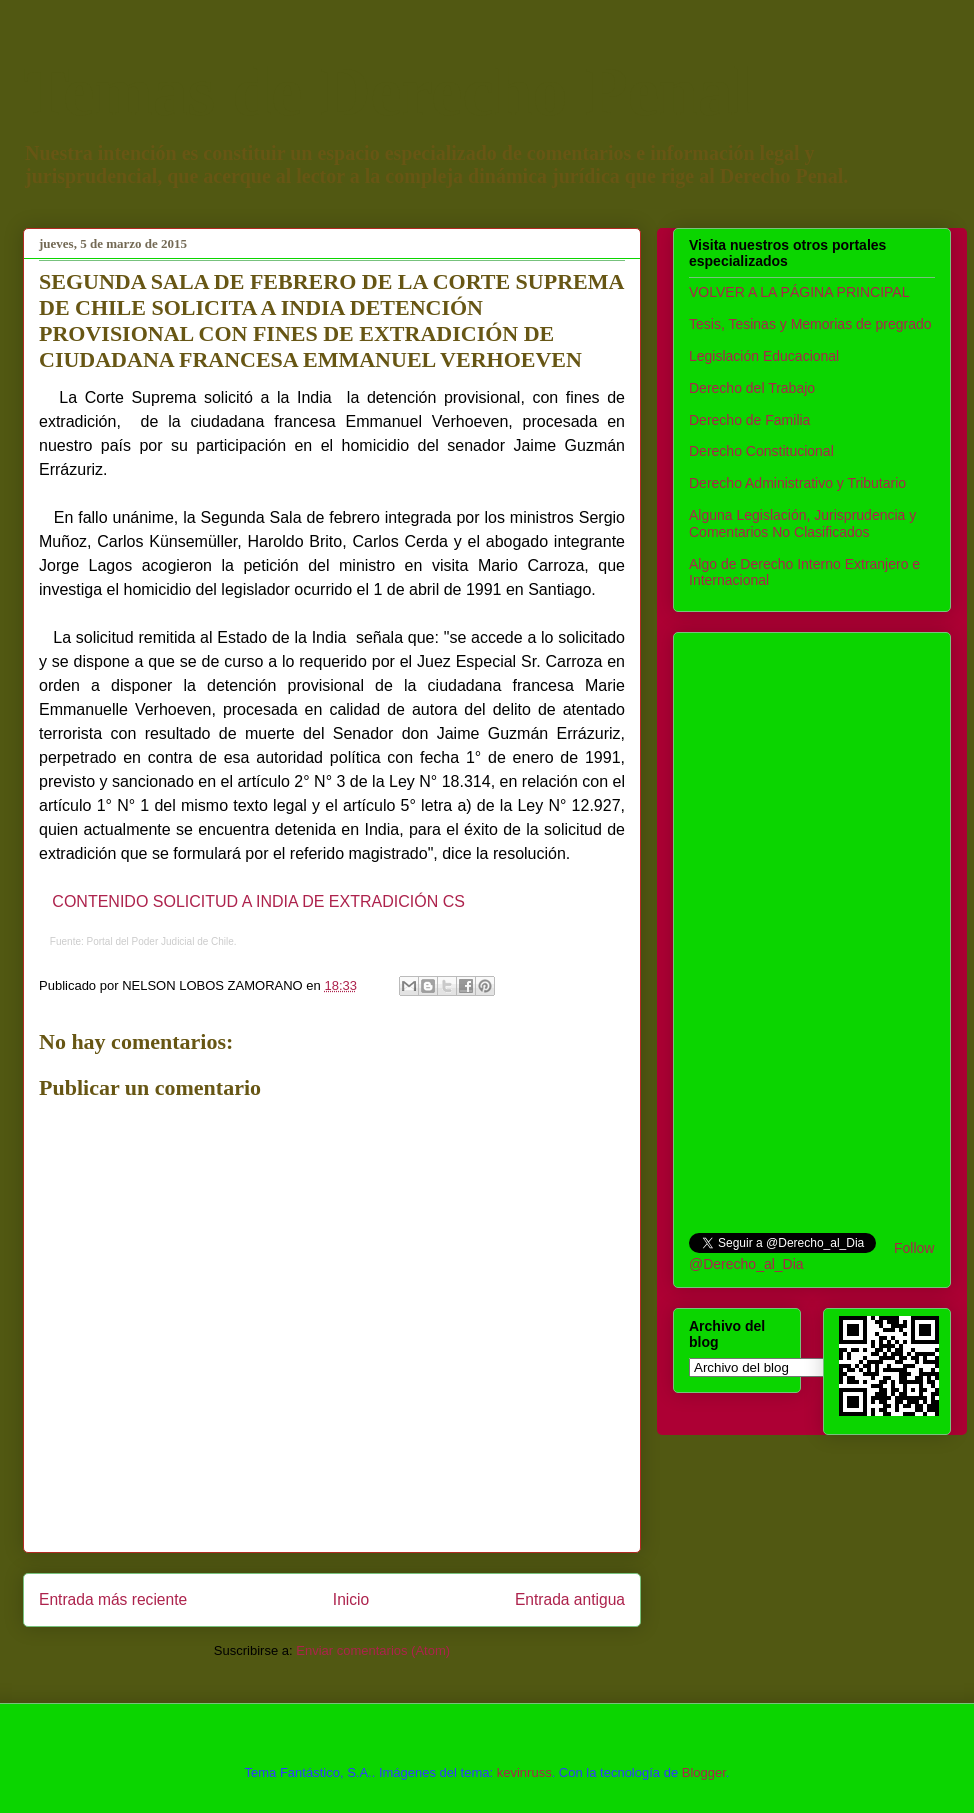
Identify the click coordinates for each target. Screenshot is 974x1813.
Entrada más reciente (113, 1599)
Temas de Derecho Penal (387, 91)
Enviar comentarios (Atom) (373, 1650)
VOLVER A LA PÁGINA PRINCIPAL (799, 292)
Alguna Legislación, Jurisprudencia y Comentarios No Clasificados (802, 523)
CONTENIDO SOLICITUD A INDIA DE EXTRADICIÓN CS (258, 901)
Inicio (351, 1599)
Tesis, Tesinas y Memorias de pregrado (810, 324)
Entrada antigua (570, 1599)
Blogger (704, 1772)
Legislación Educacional (764, 356)
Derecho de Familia (749, 420)
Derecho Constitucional (761, 451)
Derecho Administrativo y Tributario (797, 483)
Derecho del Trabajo (752, 388)
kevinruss (524, 1772)
